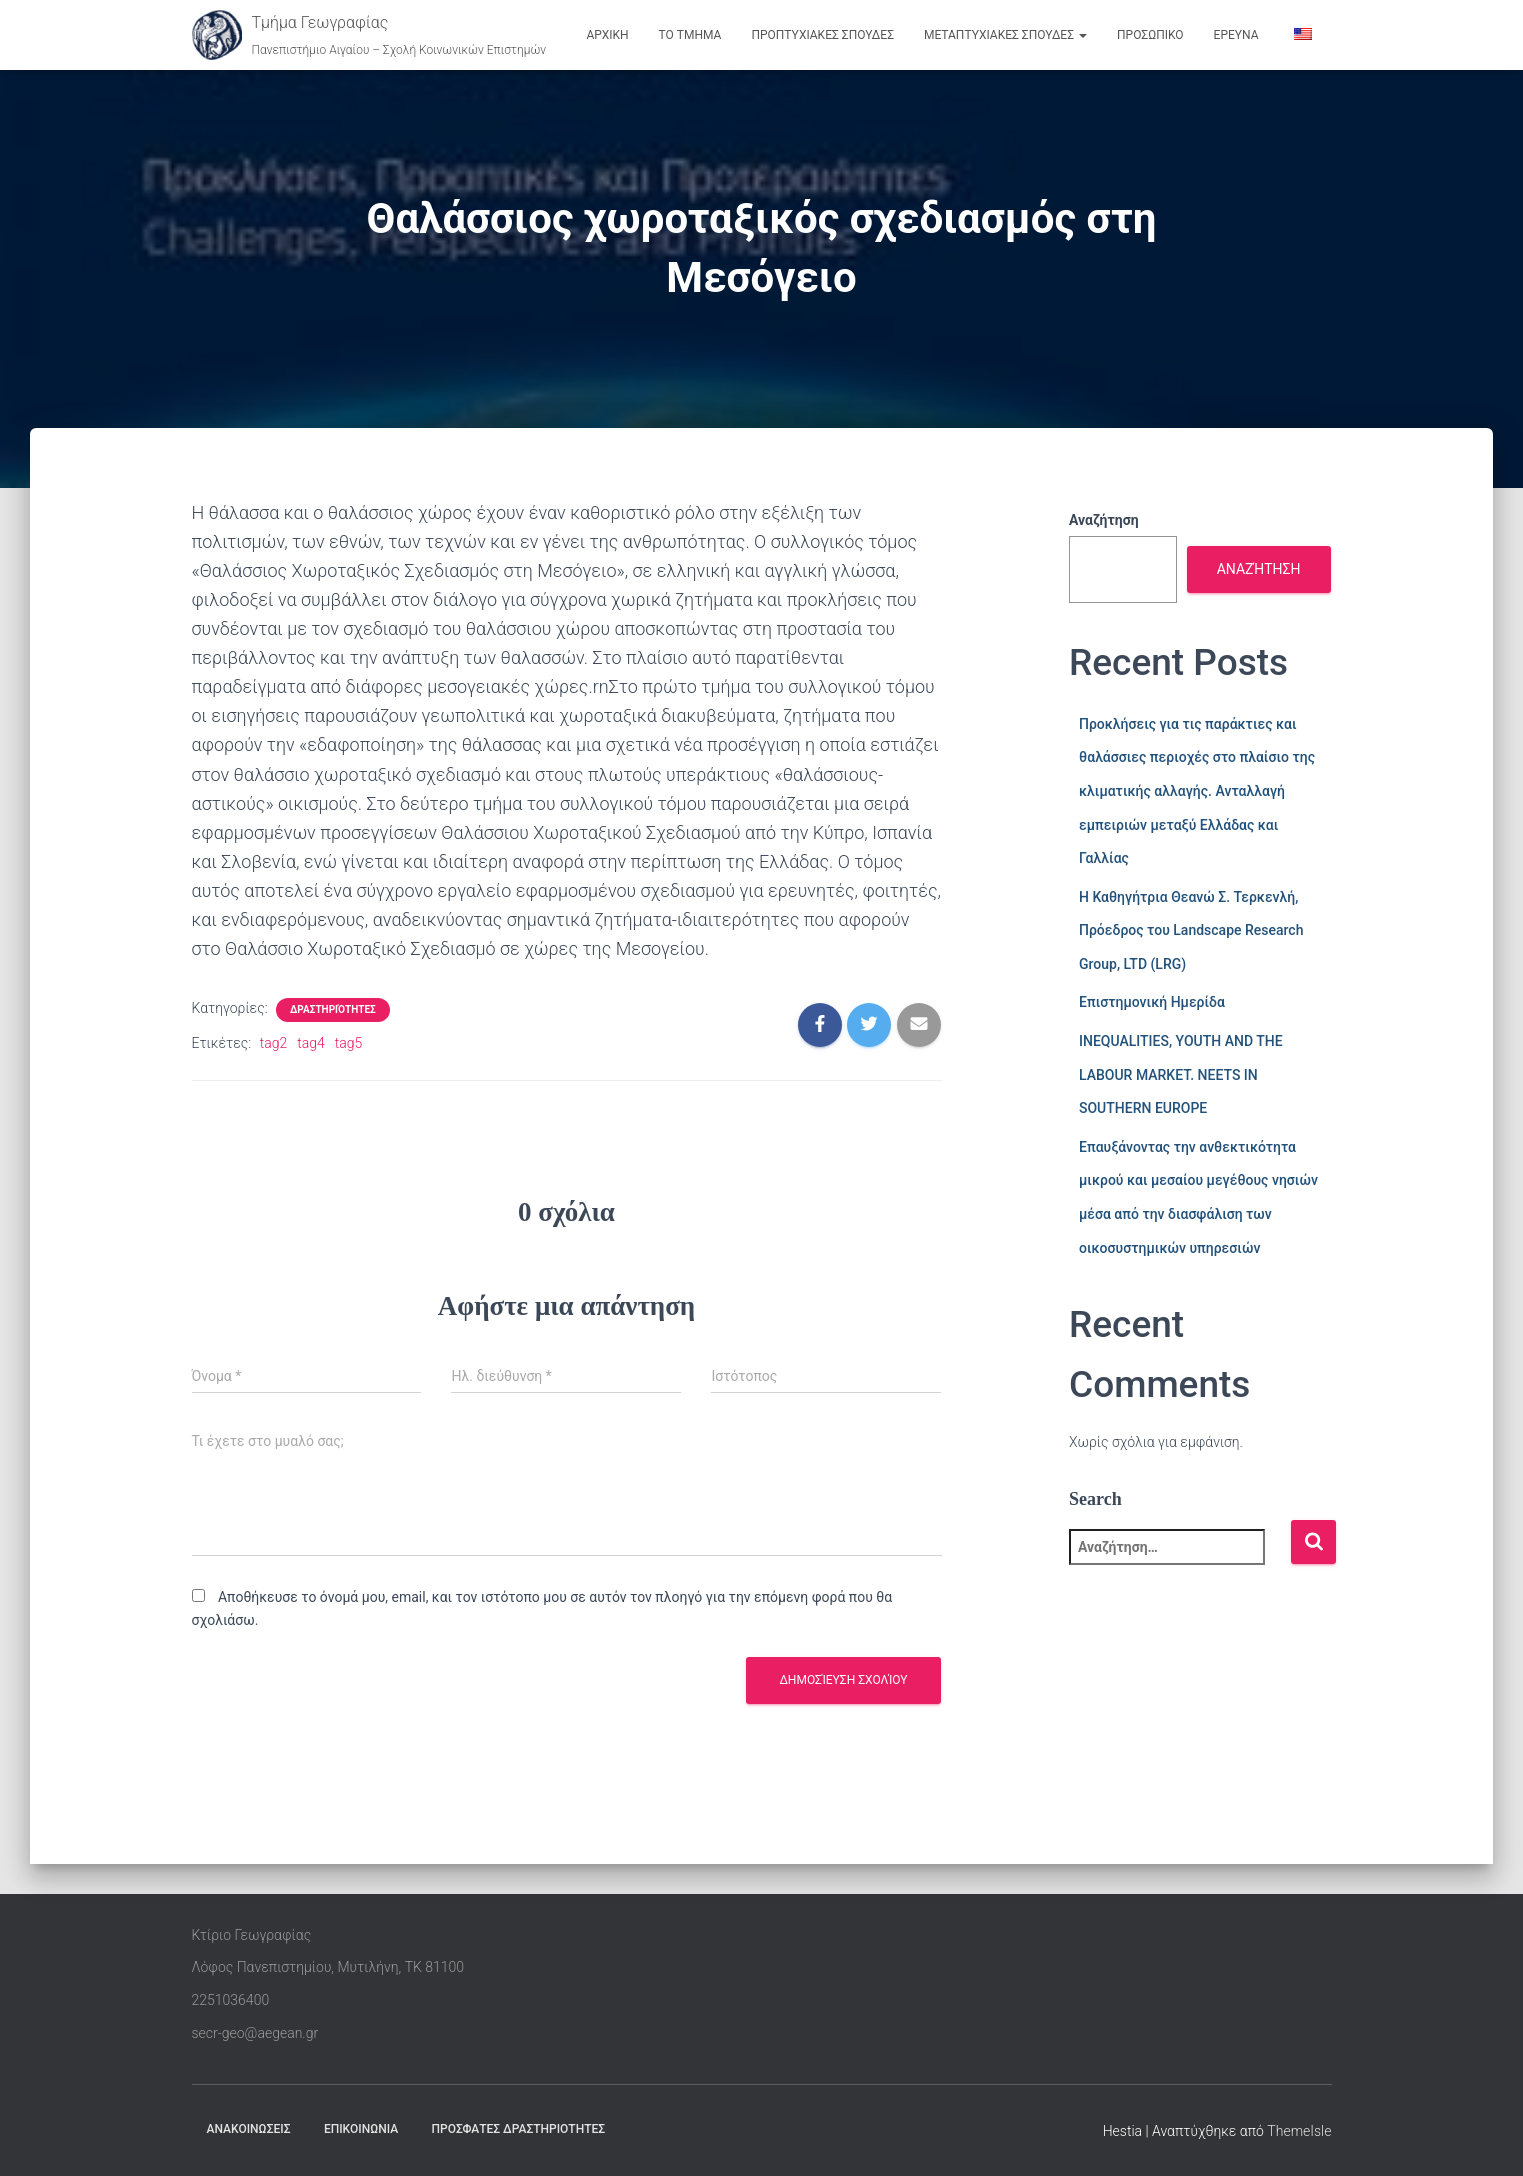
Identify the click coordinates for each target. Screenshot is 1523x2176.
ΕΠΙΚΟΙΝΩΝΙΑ (361, 2129)
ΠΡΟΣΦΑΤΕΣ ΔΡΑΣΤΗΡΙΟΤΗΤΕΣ (519, 2129)
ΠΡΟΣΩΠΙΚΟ (1150, 35)
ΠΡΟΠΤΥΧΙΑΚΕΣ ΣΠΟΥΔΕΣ (822, 35)
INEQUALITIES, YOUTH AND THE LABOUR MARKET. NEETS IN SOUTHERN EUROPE (1181, 1074)
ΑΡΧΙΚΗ (607, 35)
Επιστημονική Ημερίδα (1152, 1002)
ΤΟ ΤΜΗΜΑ (690, 35)
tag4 (311, 1043)
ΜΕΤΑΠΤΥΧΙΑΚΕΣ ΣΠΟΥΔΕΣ (1005, 35)
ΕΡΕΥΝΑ (1236, 35)
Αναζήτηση (1104, 520)
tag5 (349, 1043)
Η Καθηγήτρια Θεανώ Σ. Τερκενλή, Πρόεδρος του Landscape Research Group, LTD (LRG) (1191, 930)
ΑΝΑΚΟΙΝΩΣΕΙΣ (249, 2129)
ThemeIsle (1299, 2131)
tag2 (274, 1043)
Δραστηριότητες (333, 1009)
